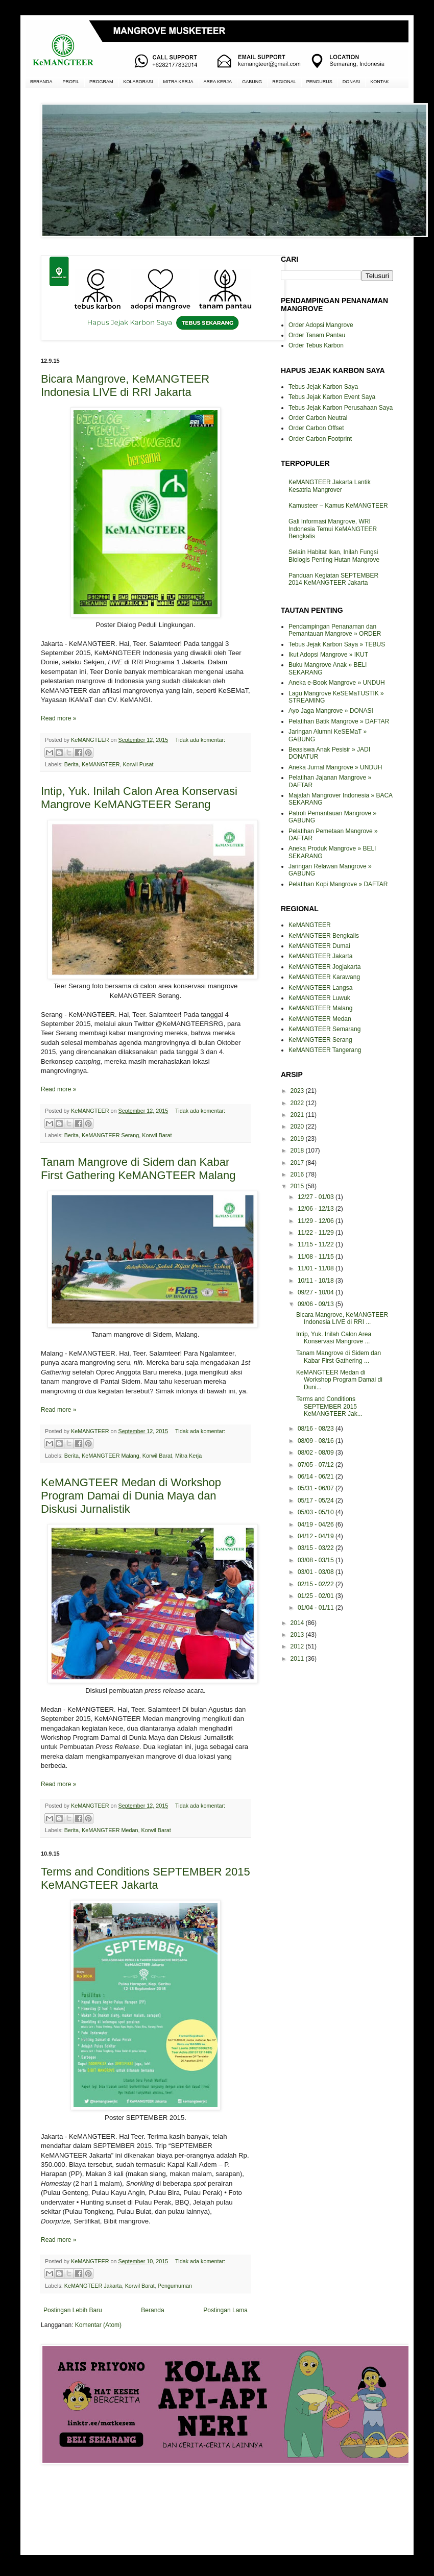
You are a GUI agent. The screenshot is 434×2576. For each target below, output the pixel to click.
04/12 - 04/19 (316, 1536)
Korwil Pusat (138, 764)
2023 (298, 1090)
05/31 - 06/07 (316, 1488)
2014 (298, 1623)
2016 (298, 1174)
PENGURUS (319, 81)
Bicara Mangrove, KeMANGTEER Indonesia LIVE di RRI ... (342, 1318)
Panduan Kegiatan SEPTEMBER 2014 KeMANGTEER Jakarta (333, 579)
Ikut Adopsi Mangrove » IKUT (328, 654)
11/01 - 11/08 (316, 1268)
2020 (298, 1126)
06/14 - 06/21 (316, 1476)
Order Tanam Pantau (316, 335)
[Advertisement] (145, 2508)
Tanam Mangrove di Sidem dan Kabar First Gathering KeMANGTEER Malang (138, 1169)
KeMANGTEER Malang (110, 1456)
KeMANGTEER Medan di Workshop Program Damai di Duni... (339, 1380)
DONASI (351, 81)
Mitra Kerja (188, 1456)
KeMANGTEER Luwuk (319, 998)
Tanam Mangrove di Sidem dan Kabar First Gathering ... (338, 1356)
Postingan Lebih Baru (72, 2310)
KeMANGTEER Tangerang (324, 1050)
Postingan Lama (225, 2310)
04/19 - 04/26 (316, 1524)
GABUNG (252, 81)
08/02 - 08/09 (316, 1452)
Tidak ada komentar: (200, 740)
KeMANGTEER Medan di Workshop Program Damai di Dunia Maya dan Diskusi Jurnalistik (131, 1495)
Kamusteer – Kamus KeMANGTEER (338, 505)
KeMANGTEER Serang (110, 1135)
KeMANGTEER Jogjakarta (324, 966)
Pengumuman (175, 2286)
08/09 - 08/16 (316, 1440)
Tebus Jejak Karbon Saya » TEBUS (336, 644)
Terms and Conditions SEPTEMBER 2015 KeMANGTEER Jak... (329, 1406)
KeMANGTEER (100, 764)
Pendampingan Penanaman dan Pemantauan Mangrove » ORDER (334, 630)
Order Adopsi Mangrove (320, 325)
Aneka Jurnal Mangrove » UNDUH (335, 767)
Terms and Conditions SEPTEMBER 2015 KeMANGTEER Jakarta (145, 1878)
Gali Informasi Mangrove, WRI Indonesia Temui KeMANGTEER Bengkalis (332, 529)
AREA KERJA (218, 81)
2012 (298, 1646)
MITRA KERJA (178, 81)
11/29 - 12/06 (316, 1220)
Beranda (152, 2310)
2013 (298, 1634)
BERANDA (41, 81)
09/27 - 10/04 (316, 1292)
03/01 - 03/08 (316, 1571)
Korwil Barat (157, 1135)
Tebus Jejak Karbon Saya (323, 386)
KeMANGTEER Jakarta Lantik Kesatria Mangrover (329, 486)
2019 (298, 1138)
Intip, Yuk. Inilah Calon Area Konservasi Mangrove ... (333, 1338)
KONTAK (379, 81)
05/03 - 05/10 (316, 1512)
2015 (298, 1186)
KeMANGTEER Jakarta (93, 2286)
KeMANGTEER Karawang (324, 977)
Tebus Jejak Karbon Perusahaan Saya (340, 407)
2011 (298, 1658)
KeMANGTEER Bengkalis (323, 935)
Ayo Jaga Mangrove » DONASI (330, 710)
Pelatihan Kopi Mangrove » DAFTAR (338, 884)
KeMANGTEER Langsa (320, 987)
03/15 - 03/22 (316, 1548)
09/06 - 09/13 (316, 1304)
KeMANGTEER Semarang (324, 1029)
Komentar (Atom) (98, 2325)
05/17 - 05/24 (316, 1500)
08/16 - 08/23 (316, 1428)
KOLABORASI (138, 81)
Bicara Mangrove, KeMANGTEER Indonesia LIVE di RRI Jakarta (125, 385)
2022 (298, 1103)
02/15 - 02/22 (316, 1584)
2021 (298, 1114)
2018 (298, 1150)
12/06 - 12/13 (316, 1208)
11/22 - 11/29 (316, 1232)
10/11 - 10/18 (316, 1280)
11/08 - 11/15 (316, 1256)
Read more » (58, 718)
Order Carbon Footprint (320, 438)
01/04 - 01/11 (316, 1607)
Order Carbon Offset (316, 428)
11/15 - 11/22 (316, 1244)
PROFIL (71, 81)
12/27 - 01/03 (316, 1197)
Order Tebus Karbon (316, 345)
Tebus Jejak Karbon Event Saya (331, 397)
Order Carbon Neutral (317, 417)
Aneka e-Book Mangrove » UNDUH (336, 682)
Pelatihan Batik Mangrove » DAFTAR (338, 721)
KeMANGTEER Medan (110, 1830)
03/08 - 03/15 (316, 1560)
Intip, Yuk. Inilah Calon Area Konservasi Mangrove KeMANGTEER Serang (139, 798)
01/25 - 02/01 (316, 1595)
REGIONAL (284, 81)
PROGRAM (101, 81)
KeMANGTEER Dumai (319, 945)
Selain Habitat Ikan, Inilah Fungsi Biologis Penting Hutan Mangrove (333, 555)
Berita (71, 764)
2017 (298, 1162)
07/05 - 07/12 (316, 1464)
